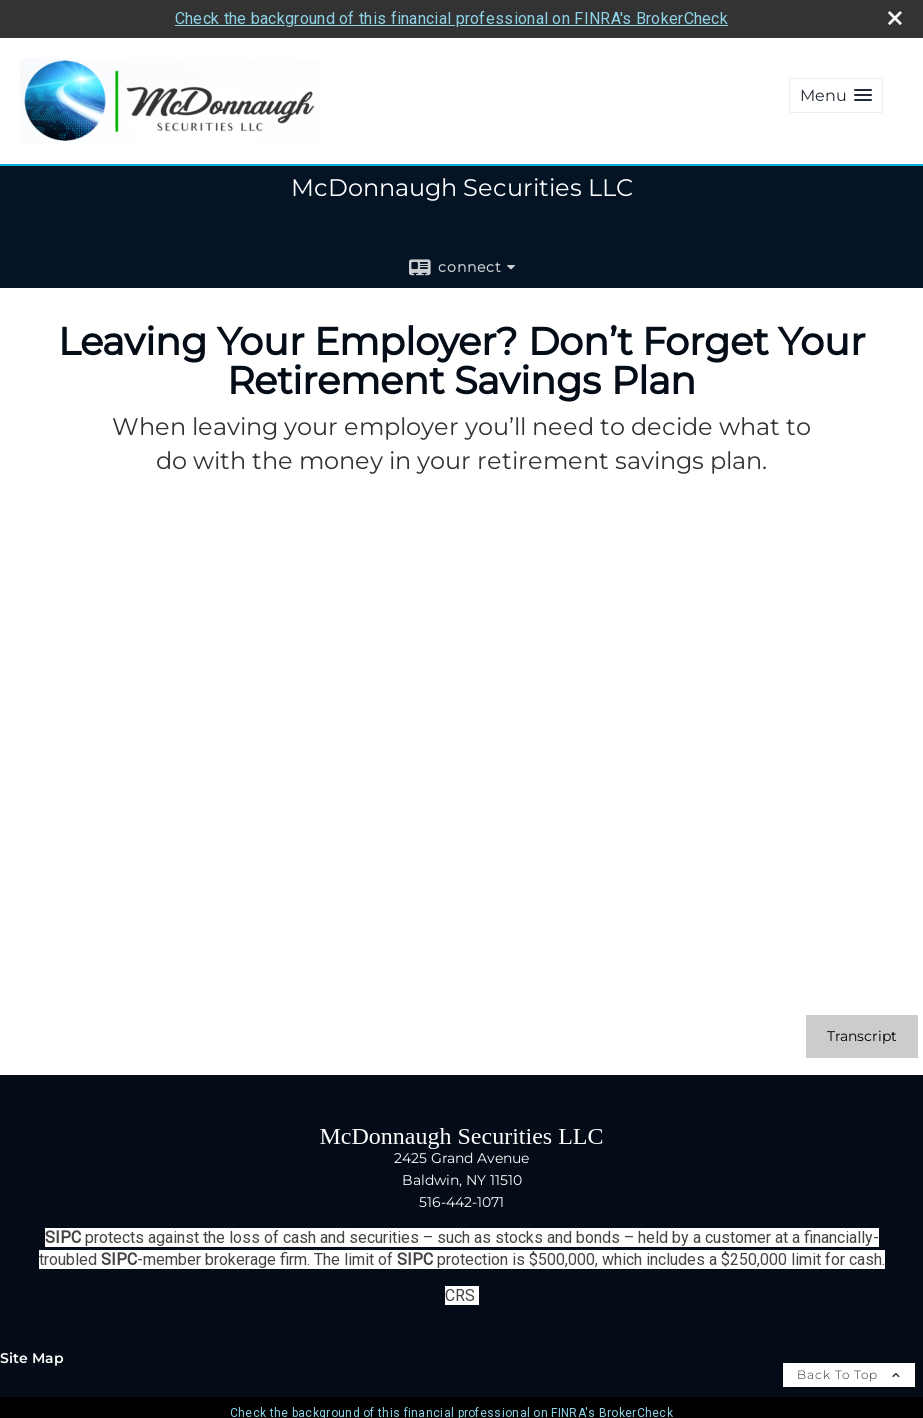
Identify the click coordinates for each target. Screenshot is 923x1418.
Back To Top (849, 1374)
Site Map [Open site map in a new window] (32, 1358)
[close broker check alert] (895, 18)
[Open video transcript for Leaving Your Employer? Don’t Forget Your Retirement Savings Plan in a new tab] (862, 1036)
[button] (836, 95)
